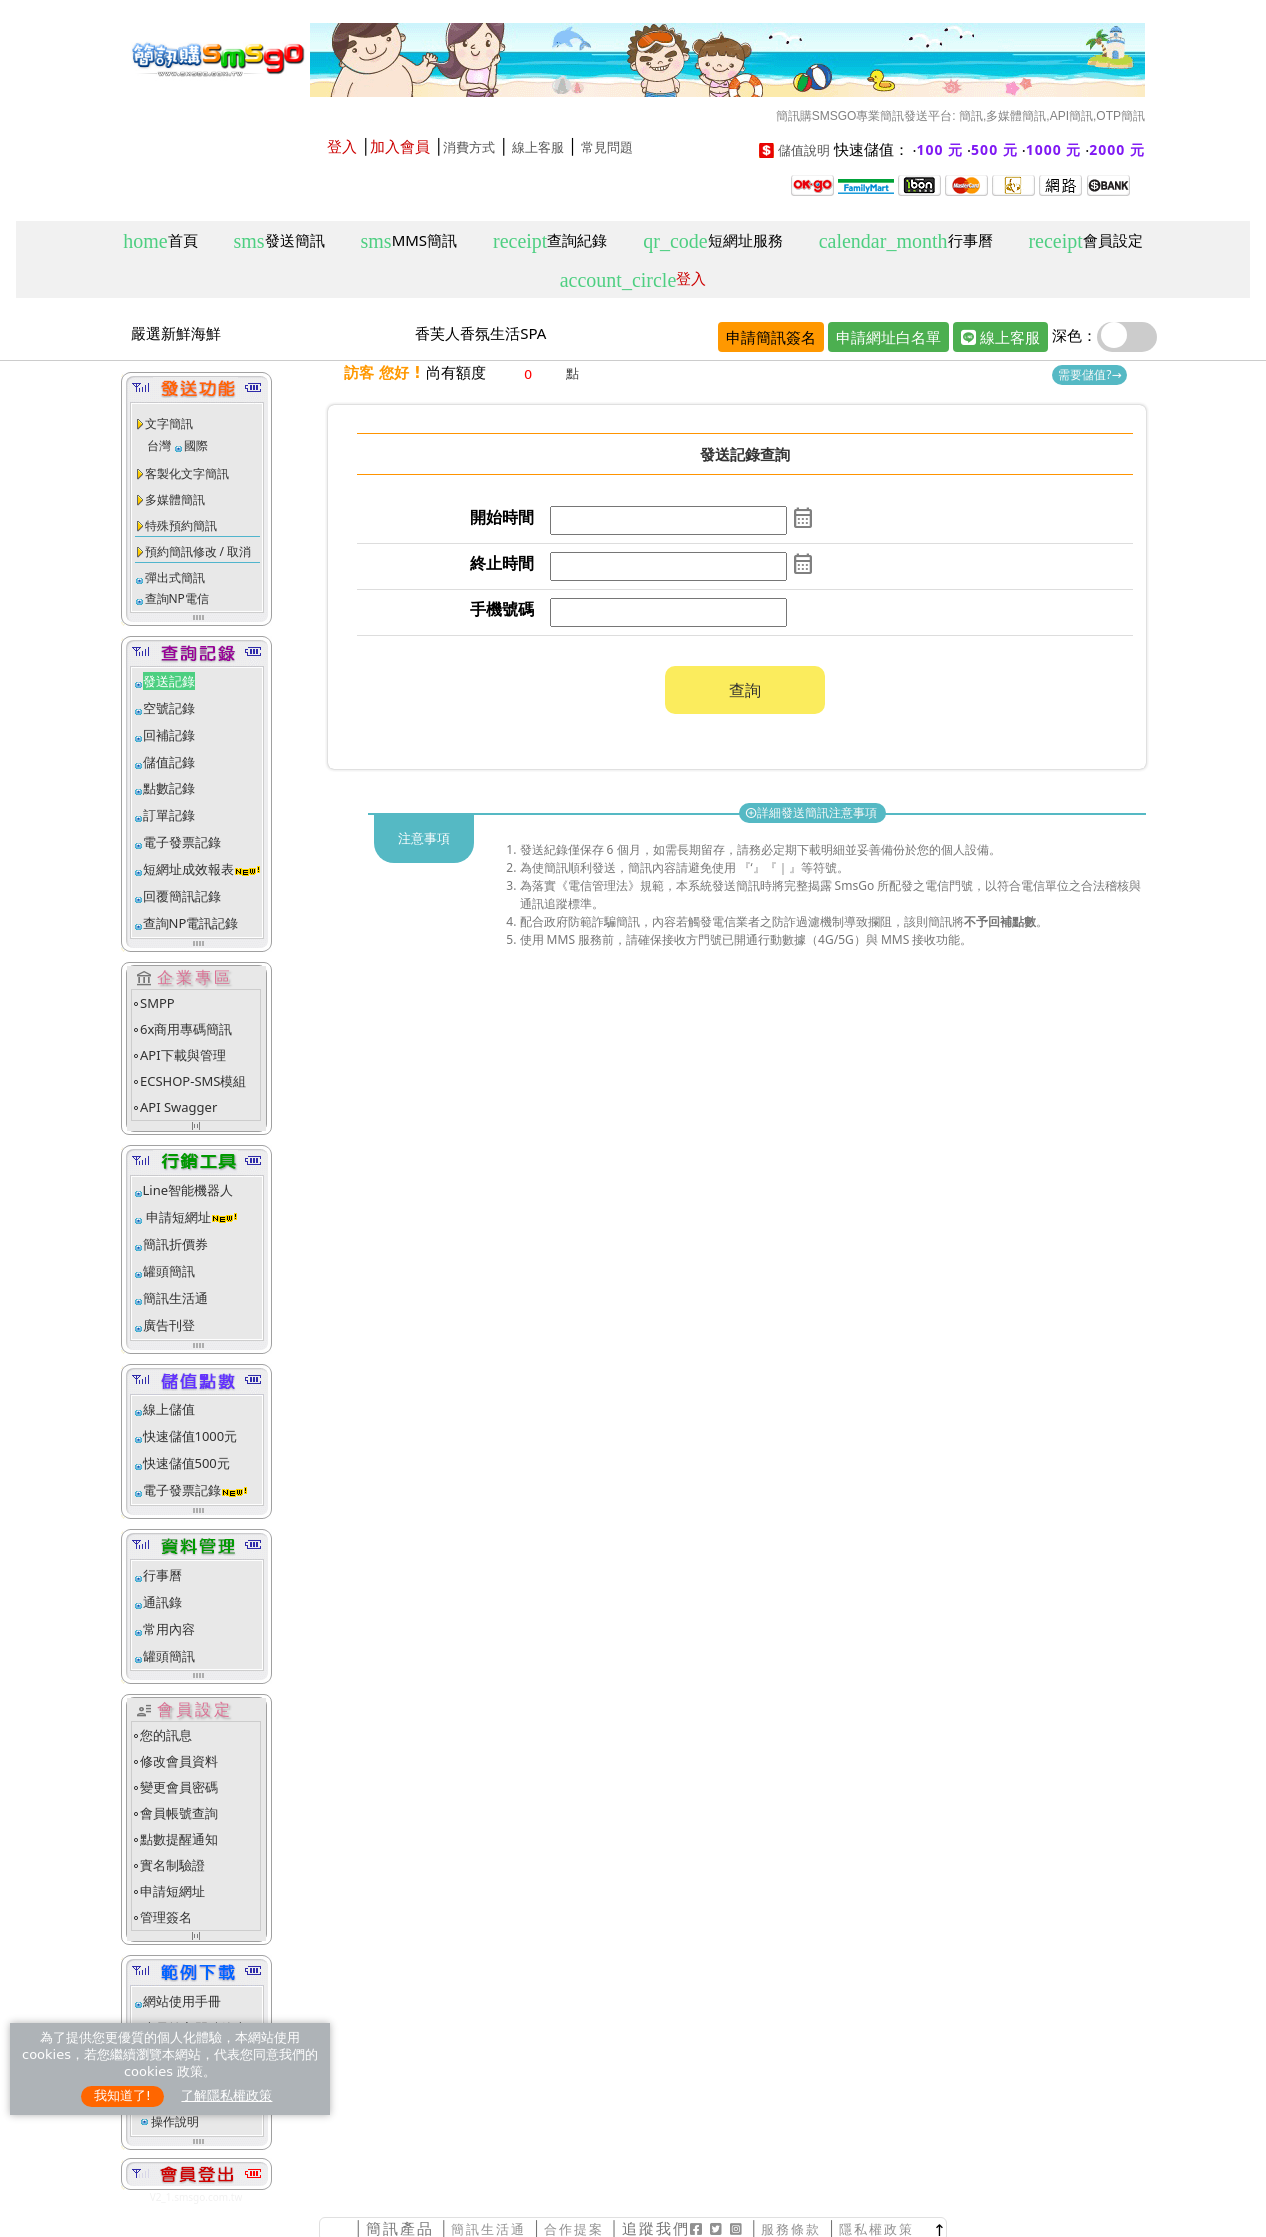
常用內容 (169, 1629)
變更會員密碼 (179, 1787)
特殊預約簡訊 (181, 525)
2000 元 (1117, 149)
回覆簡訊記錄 (182, 896)
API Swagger (178, 1107)
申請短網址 (177, 1217)
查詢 (745, 690)
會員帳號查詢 (179, 1813)
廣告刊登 (169, 1325)
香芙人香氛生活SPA (480, 333)
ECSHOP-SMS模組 (193, 1081)
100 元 (940, 149)
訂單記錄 (169, 815)
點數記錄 (169, 788)
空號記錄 (169, 708)
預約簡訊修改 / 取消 (198, 551)
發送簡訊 (279, 241)
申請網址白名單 (888, 337)
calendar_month (803, 518)
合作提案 (574, 2229)
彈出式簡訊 (175, 577)
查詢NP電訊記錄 (191, 923)
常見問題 (607, 147)
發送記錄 (169, 681)
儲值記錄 (169, 762)
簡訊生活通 (175, 1298)
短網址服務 (712, 241)
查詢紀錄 (550, 241)
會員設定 (1085, 241)
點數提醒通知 (179, 1839)
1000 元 (1054, 149)
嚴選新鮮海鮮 (176, 333)
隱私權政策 (876, 2229)
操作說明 (175, 2121)
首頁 (160, 241)
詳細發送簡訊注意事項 (812, 812)
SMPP (157, 1003)
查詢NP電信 (177, 598)
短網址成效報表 (202, 869)
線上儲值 (169, 1409)
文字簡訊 (169, 423)
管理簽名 (166, 1917)
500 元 (994, 149)
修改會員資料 (179, 1761)
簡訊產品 (400, 2228)
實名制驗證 (172, 1865)
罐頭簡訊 (169, 1271)
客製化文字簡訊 (187, 473)
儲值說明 (804, 150)
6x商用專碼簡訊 (186, 1029)
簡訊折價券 (175, 1244)
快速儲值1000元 (190, 1436)
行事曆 (906, 241)
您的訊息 (166, 1735)
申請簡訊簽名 (771, 337)
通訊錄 (162, 1602)
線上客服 (538, 147)
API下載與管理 (183, 1055)
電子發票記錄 (182, 842)
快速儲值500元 (186, 1463)
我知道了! (122, 2095)
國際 (196, 445)
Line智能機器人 (188, 1190)
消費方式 (469, 147)
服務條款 (791, 2229)
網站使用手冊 (182, 2001)
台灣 (159, 445)
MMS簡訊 (409, 241)
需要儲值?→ (1089, 374)
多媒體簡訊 (175, 499)
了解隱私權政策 (226, 2095)
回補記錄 (169, 735)
